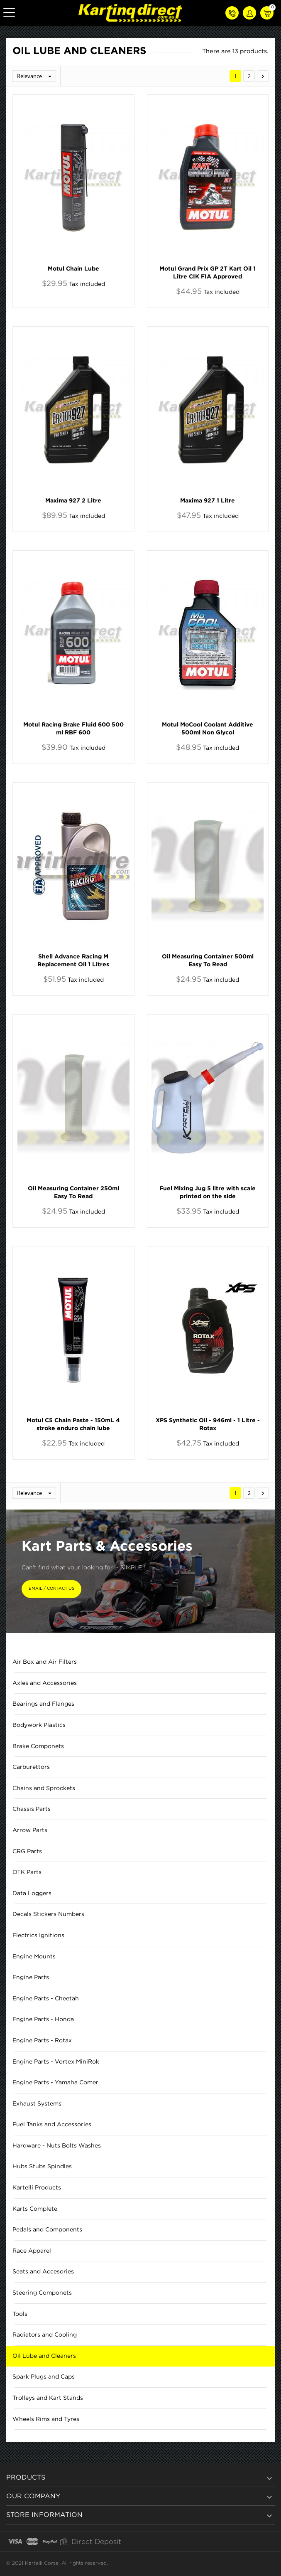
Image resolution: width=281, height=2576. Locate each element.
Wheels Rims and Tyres (45, 2419)
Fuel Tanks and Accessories (51, 2124)
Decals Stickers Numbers (48, 1914)
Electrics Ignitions (38, 1935)
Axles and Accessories (44, 1683)
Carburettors (31, 1767)
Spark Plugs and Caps (43, 2376)
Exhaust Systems (36, 2103)
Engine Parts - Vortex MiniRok (55, 2061)
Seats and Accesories (43, 2271)
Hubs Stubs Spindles (42, 2166)
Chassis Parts (31, 1809)
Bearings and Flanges (43, 1704)
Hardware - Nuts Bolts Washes (56, 2145)
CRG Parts (27, 1851)
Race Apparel (31, 2250)
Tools (19, 2314)
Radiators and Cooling (44, 2334)
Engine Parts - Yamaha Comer (55, 2082)
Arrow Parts (29, 1830)
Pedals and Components (47, 2229)
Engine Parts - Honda (43, 2019)
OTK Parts (27, 1872)
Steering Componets (42, 2292)
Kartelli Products (36, 2187)
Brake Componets (38, 1746)
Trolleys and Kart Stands (47, 2398)
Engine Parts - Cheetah (45, 1998)
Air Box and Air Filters (44, 1662)
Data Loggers (31, 1893)
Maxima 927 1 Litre (207, 500)
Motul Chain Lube (73, 268)
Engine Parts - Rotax (42, 2040)
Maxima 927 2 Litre (73, 500)
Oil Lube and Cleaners (44, 2356)
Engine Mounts (34, 1956)
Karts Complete (34, 2209)
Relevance (36, 76)
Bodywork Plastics (39, 1725)
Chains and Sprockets (43, 1788)
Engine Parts (30, 1977)
